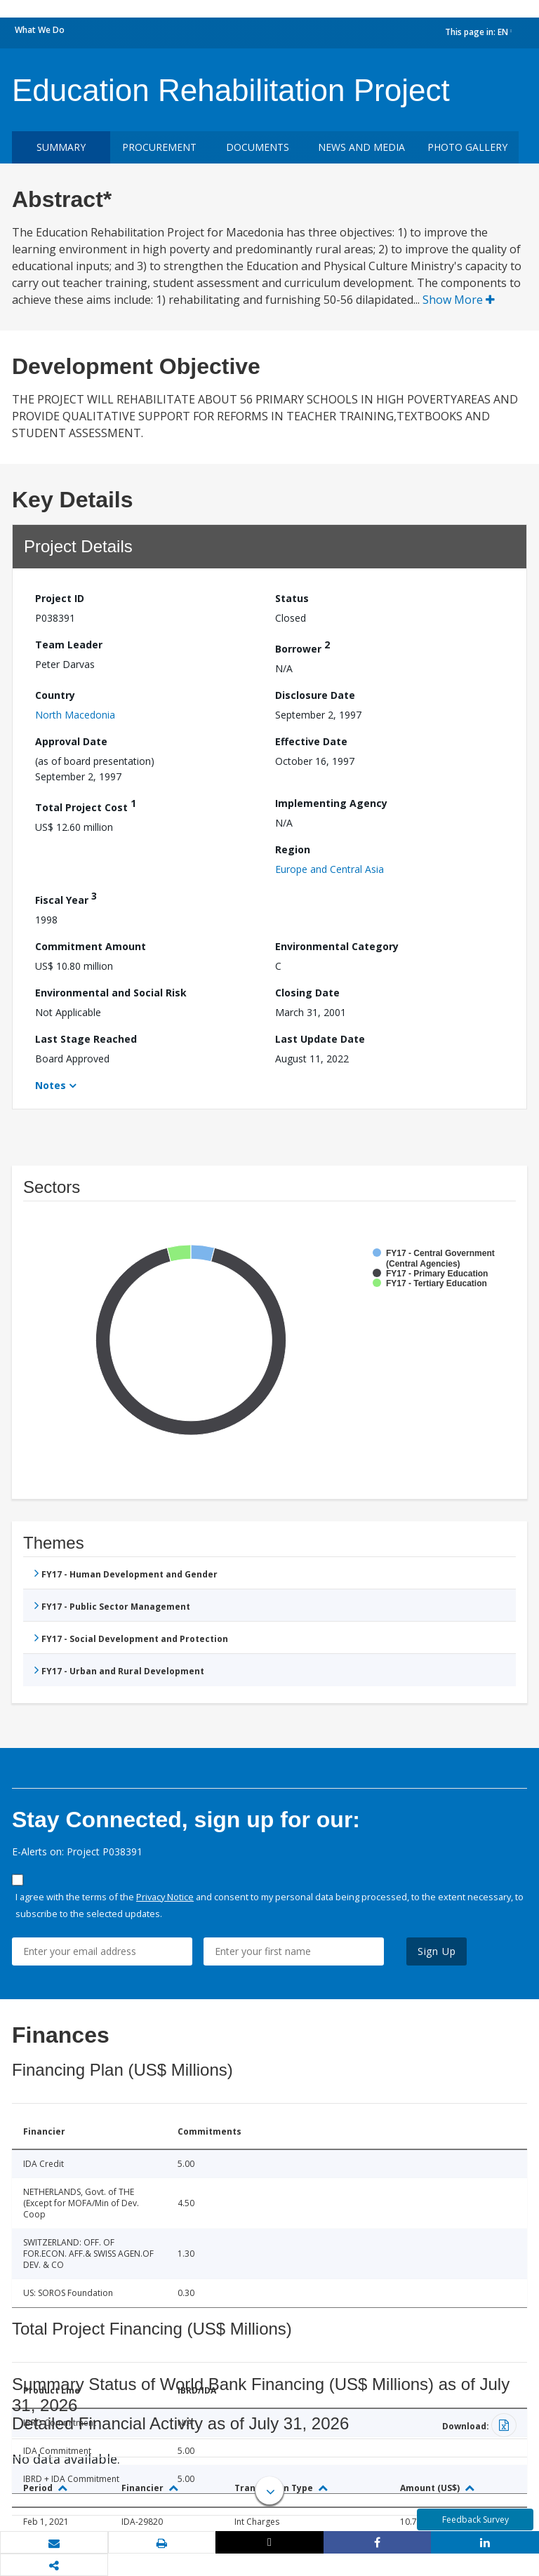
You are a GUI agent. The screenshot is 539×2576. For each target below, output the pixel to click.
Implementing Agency (331, 803)
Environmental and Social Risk (111, 992)
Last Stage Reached (86, 1039)
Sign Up (437, 1951)
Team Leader (68, 644)
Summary (61, 147)
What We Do (40, 30)
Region (292, 849)
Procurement (159, 147)
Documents (257, 147)
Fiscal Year (66, 898)
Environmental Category (337, 946)
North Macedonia (75, 714)
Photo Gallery (467, 147)
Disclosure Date (315, 695)
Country (55, 695)
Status (292, 598)
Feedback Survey (475, 2519)
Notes (50, 1085)
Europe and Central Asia (329, 869)
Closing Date (307, 992)
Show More (458, 299)
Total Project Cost (85, 805)
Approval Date (71, 741)
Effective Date (311, 741)
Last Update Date (320, 1039)
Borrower (302, 646)
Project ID (59, 598)
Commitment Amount (90, 946)
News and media (361, 147)
